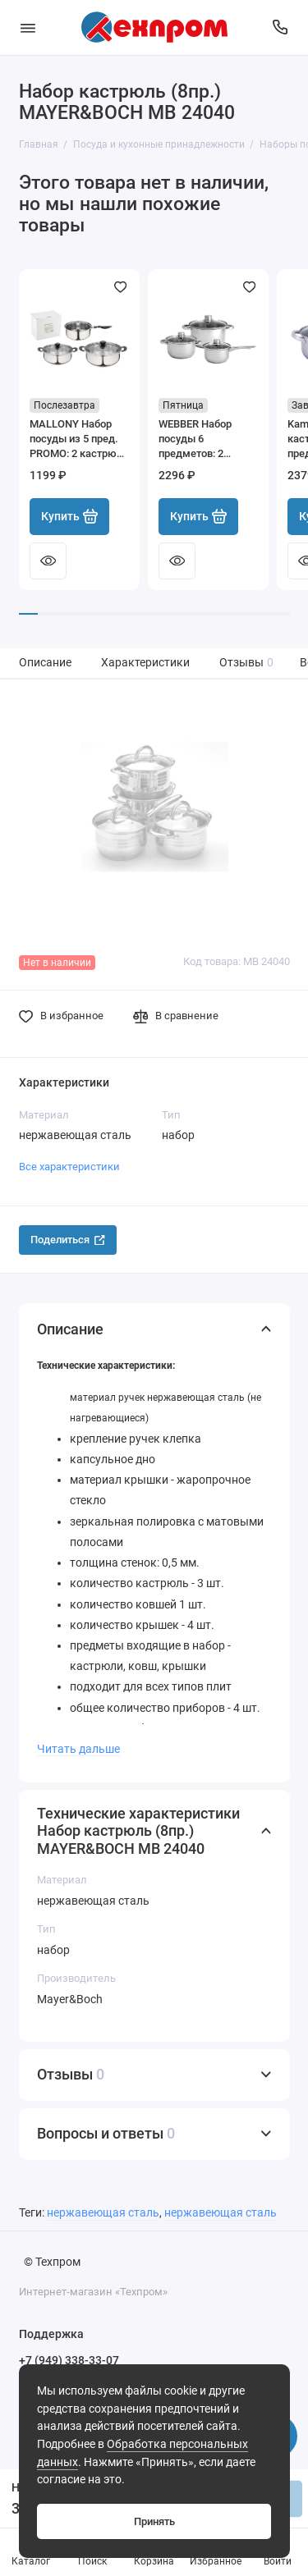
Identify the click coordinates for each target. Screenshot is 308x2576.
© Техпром (52, 2262)
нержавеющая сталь (103, 2213)
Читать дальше (78, 1748)
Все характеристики (69, 1166)
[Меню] (28, 27)
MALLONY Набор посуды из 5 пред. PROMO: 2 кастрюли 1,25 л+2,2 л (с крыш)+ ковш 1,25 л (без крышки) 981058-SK (79, 439)
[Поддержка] (281, 27)
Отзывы (246, 663)
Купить (70, 516)
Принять (154, 2521)
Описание (45, 663)
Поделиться (67, 1239)
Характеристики (145, 663)
